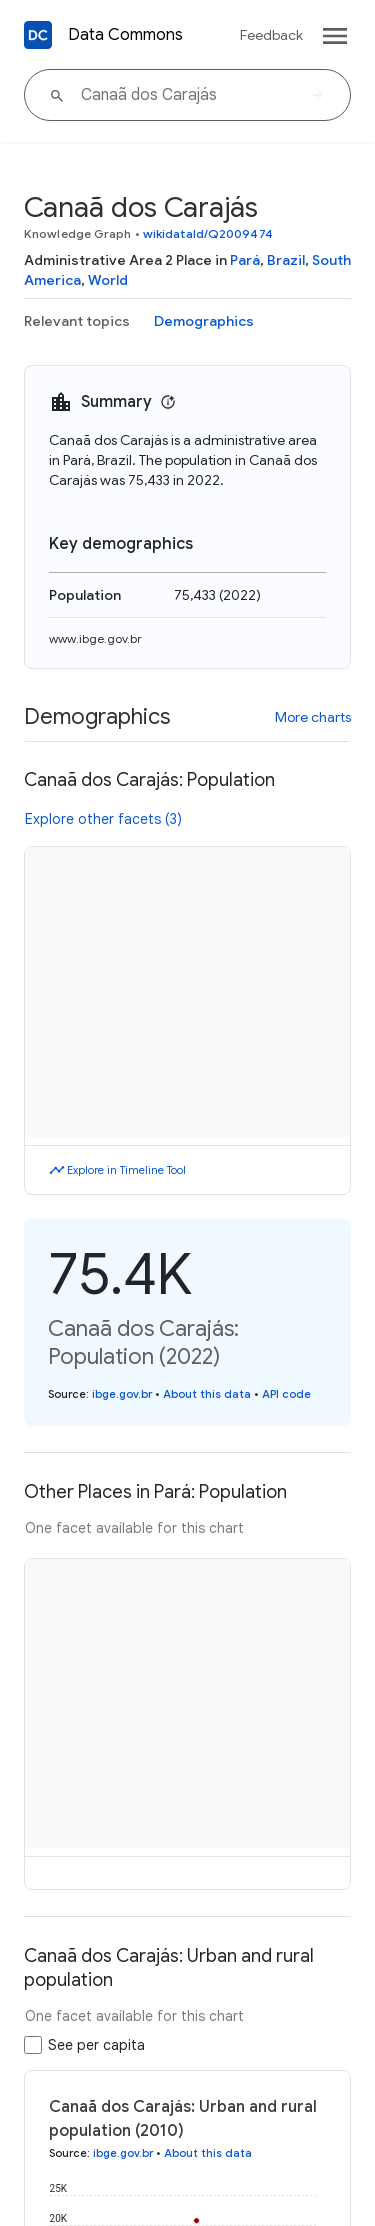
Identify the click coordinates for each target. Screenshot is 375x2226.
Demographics (204, 321)
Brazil (286, 260)
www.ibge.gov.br (95, 638)
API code (286, 1394)
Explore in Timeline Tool (126, 1170)
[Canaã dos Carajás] (187, 95)
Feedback (271, 35)
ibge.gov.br (122, 1394)
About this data (207, 1394)
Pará (245, 260)
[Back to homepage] (38, 35)
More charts (313, 717)
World (108, 280)
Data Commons (125, 35)
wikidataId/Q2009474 (208, 233)
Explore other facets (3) (103, 819)
